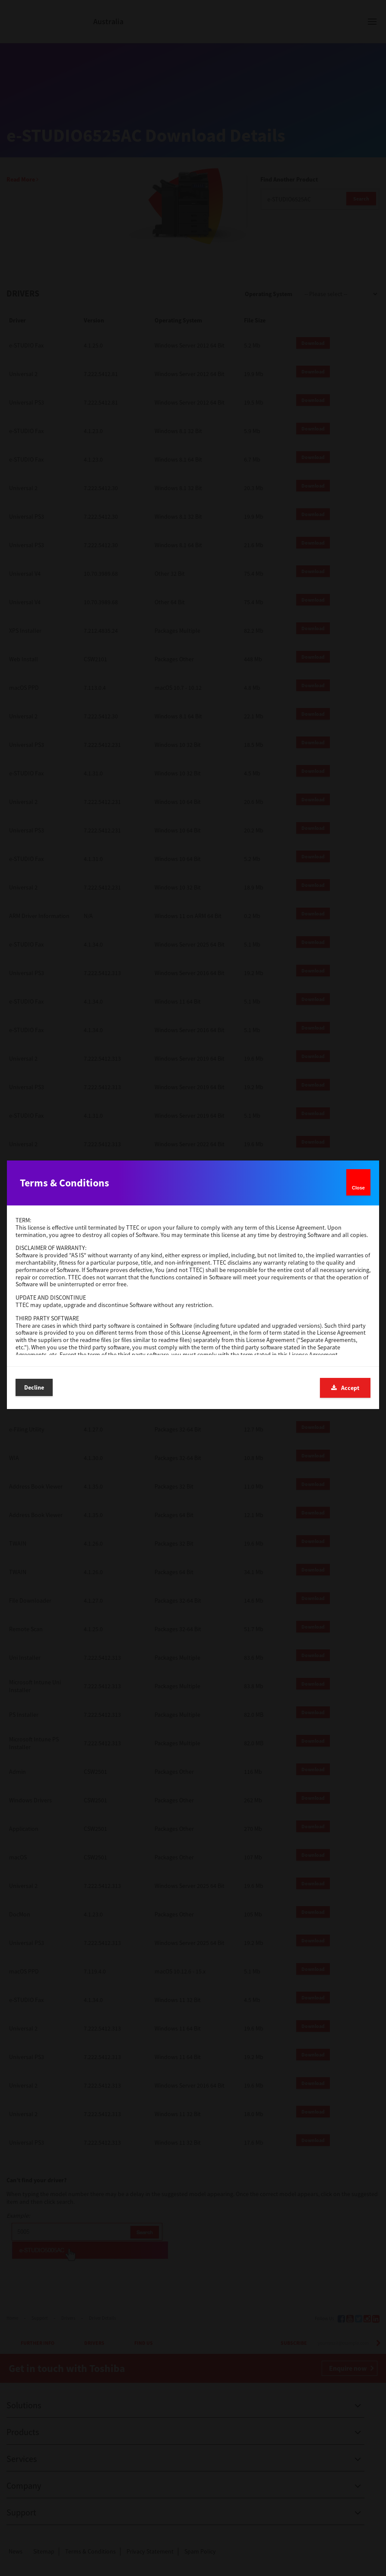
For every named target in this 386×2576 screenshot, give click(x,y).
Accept (345, 1388)
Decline (34, 1387)
